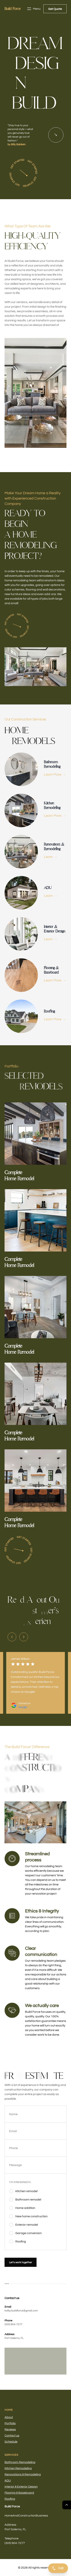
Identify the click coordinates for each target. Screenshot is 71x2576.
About (9, 2417)
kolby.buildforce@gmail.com (21, 2310)
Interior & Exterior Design (21, 2486)
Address (10, 2524)
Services (11, 2455)
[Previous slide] (12, 1637)
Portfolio (10, 2423)
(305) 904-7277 (13, 2324)
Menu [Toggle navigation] (34, 8)
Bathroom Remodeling (20, 2462)
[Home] (13, 8)
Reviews (10, 2429)
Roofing (10, 2498)
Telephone (12, 2538)
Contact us (12, 2435)
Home (9, 2410)
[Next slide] (23, 1637)
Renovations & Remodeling (23, 2474)
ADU (8, 2480)
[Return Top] (66, 2505)
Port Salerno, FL (14, 2338)
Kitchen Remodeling (18, 2468)
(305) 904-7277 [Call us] (15, 2543)
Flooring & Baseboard (19, 2492)
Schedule (11, 2441)
